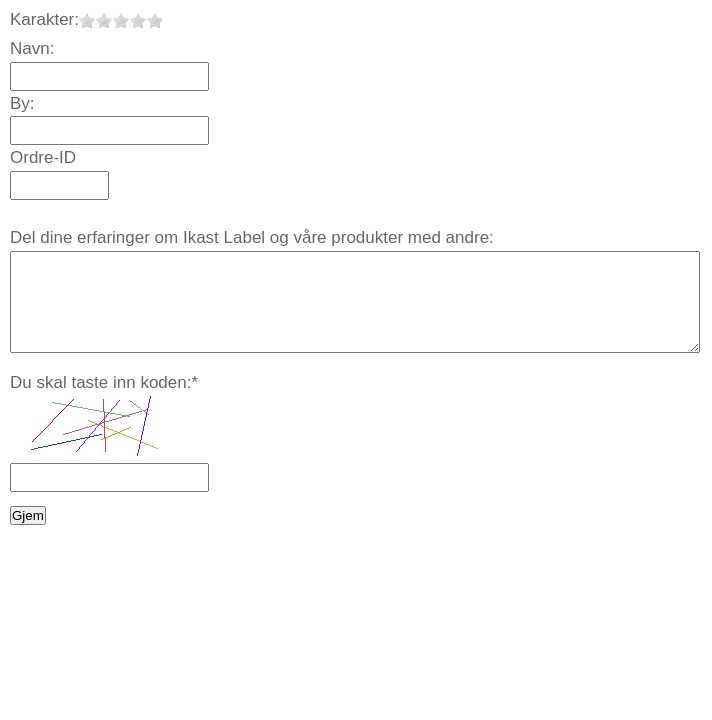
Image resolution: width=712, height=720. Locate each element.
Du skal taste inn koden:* (104, 382)
